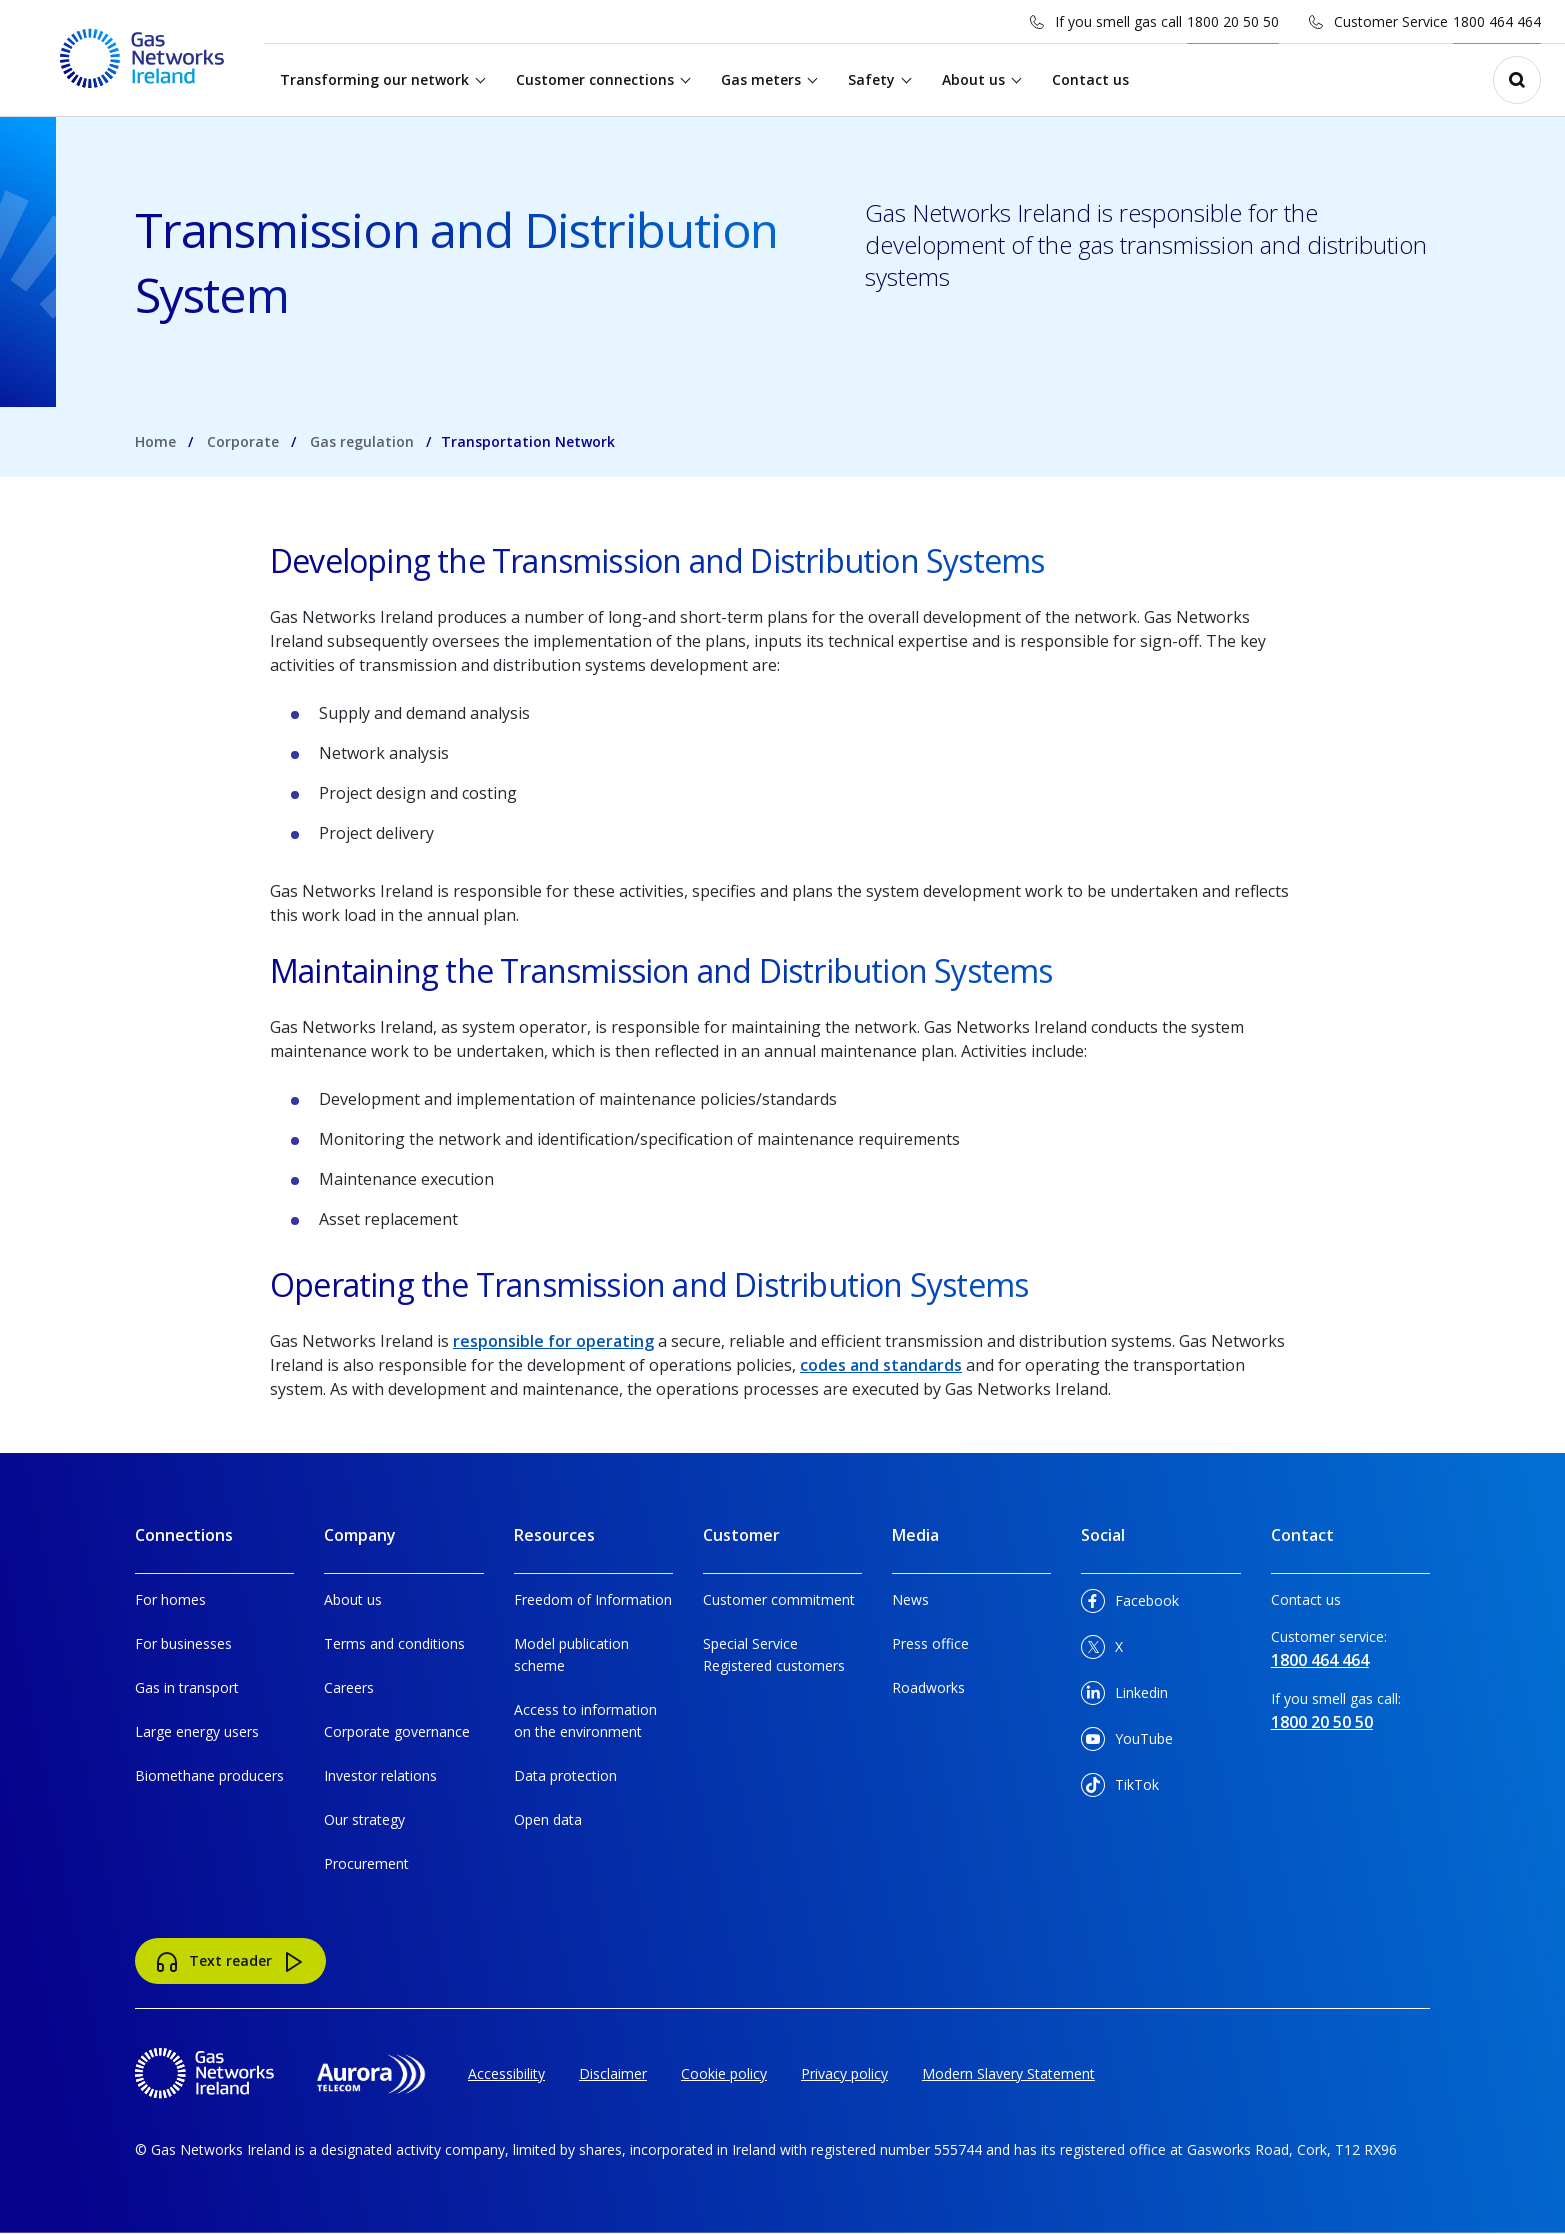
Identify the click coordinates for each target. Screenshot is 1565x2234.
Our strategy (364, 1819)
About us (974, 79)
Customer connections (596, 79)
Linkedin (1124, 1696)
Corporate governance (397, 1731)
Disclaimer (613, 2073)
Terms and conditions (394, 1643)
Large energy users (197, 1731)
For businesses (183, 1643)
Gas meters (762, 79)
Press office (930, 1643)
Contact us (1091, 79)
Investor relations (380, 1775)
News (910, 1599)
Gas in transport (187, 1687)
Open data (548, 1819)
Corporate (243, 441)
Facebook (1130, 1604)
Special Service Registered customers (774, 1654)
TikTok (1120, 1788)
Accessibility (506, 2073)
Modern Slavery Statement (1008, 2073)
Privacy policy (844, 2073)
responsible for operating (553, 1341)
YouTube (1127, 1742)
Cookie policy (724, 2073)
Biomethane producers (209, 1775)
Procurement (366, 1863)
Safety (872, 79)
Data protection (565, 1775)
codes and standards (881, 1365)
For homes (170, 1599)
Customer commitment (779, 1599)
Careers (349, 1687)
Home (155, 441)
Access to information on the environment (585, 1720)
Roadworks (928, 1687)
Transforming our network (375, 79)
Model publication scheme (571, 1654)
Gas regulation (362, 441)
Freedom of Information (593, 1599)
